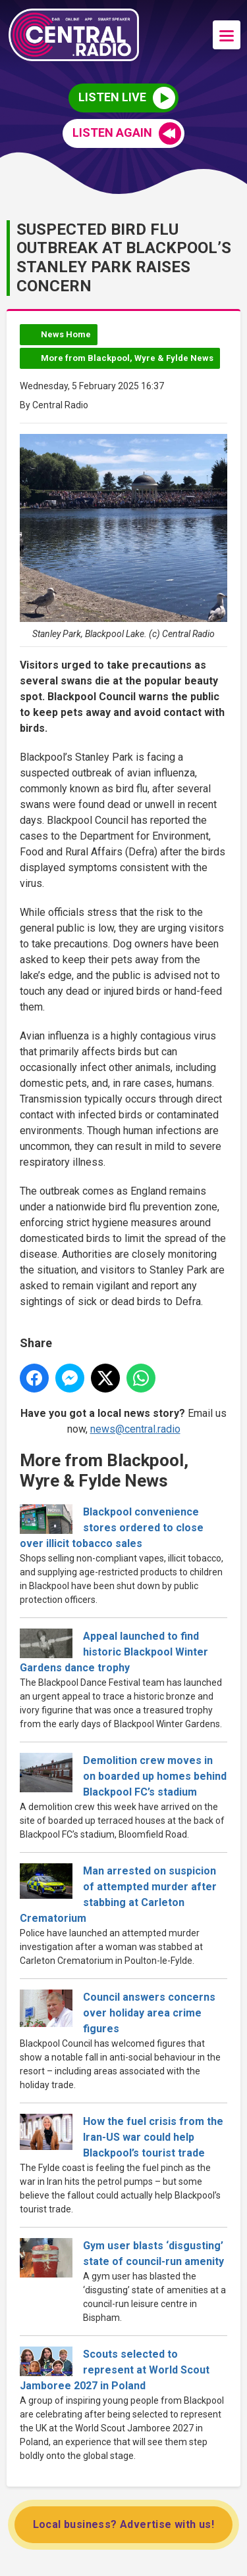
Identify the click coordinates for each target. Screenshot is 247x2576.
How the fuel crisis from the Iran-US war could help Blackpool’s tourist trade (153, 2137)
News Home (66, 334)
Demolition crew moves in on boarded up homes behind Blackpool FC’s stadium (155, 1776)
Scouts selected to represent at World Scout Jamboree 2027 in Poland (114, 2370)
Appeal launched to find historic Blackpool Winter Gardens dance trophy (114, 1652)
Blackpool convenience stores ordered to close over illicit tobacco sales (112, 1528)
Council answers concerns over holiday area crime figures (149, 2013)
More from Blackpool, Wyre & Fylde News (127, 358)
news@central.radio (135, 1429)
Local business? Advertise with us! (124, 2524)
